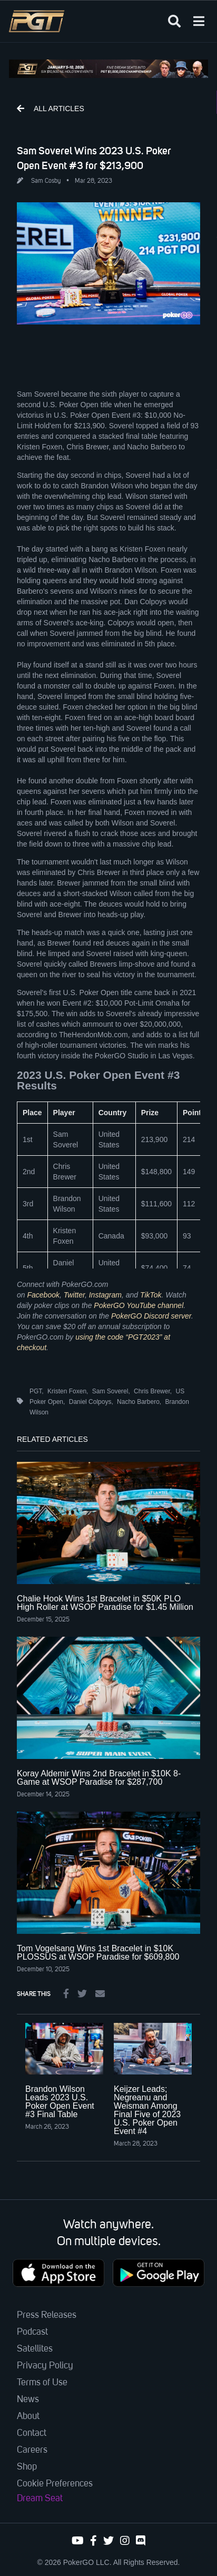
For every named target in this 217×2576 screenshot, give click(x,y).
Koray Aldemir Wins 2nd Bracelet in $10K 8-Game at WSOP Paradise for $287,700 (99, 1777)
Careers (32, 2450)
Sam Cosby (46, 181)
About (28, 2416)
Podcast (32, 2332)
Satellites (35, 2349)
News (28, 2399)
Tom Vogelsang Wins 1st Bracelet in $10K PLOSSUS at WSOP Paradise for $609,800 (98, 1952)
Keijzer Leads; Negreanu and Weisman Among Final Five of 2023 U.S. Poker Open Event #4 (147, 2110)
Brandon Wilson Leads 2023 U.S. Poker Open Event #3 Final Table (59, 2102)
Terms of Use (42, 2382)
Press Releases (46, 2315)
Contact (31, 2433)
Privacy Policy (45, 2366)
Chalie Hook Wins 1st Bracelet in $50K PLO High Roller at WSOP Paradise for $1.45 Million (105, 1602)
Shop (27, 2467)
